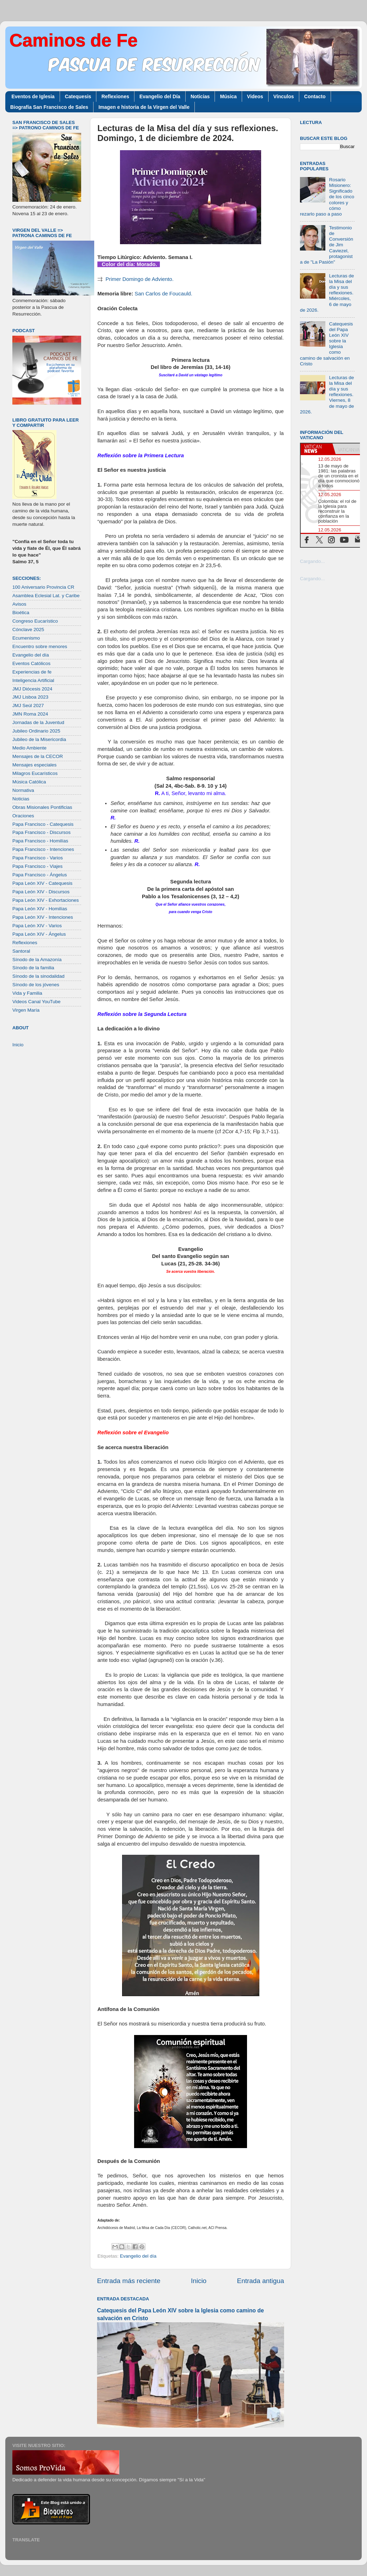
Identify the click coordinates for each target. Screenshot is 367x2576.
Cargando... (312, 561)
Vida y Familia (27, 993)
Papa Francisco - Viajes (37, 866)
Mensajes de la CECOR (37, 756)
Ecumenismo (26, 638)
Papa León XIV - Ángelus (39, 934)
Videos (255, 96)
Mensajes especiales (34, 764)
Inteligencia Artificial (33, 680)
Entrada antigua (260, 2280)
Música (228, 96)
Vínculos (283, 96)
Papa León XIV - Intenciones (42, 917)
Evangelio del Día (159, 96)
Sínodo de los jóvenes (35, 984)
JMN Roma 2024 (30, 714)
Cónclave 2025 (28, 629)
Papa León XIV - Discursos (41, 891)
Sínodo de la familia (33, 967)
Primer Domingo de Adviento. (140, 279)
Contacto (315, 96)
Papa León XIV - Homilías (39, 908)
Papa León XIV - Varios (37, 925)
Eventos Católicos (31, 663)
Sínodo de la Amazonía (37, 959)
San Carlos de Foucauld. (163, 293)
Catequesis (78, 96)
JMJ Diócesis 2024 (32, 689)
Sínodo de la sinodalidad (38, 976)
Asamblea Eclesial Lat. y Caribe (46, 595)
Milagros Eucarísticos (35, 773)
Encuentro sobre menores (39, 646)
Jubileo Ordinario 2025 (36, 731)
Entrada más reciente (129, 2280)
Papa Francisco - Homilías (40, 840)
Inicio (198, 2280)
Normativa (23, 790)
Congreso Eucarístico (35, 621)
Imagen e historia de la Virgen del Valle (143, 107)
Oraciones (23, 815)
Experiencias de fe (32, 672)
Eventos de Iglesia (33, 96)
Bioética (20, 612)
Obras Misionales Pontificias (42, 807)
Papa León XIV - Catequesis (42, 883)
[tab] (316, 448)
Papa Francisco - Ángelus (39, 874)
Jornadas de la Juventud (38, 722)
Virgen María (26, 1010)
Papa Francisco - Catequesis (42, 824)
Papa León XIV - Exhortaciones (45, 900)
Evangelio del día (138, 2256)
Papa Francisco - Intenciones (43, 849)
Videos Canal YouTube (36, 1001)
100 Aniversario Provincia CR (43, 587)
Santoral (21, 951)
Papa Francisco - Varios (37, 857)
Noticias (200, 96)
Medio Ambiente (29, 748)
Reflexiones (115, 96)
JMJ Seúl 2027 (28, 705)
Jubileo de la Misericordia (39, 739)
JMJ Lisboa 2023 (30, 697)
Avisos (19, 604)
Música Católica (29, 781)
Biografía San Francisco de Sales (49, 107)
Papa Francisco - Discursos (41, 832)
